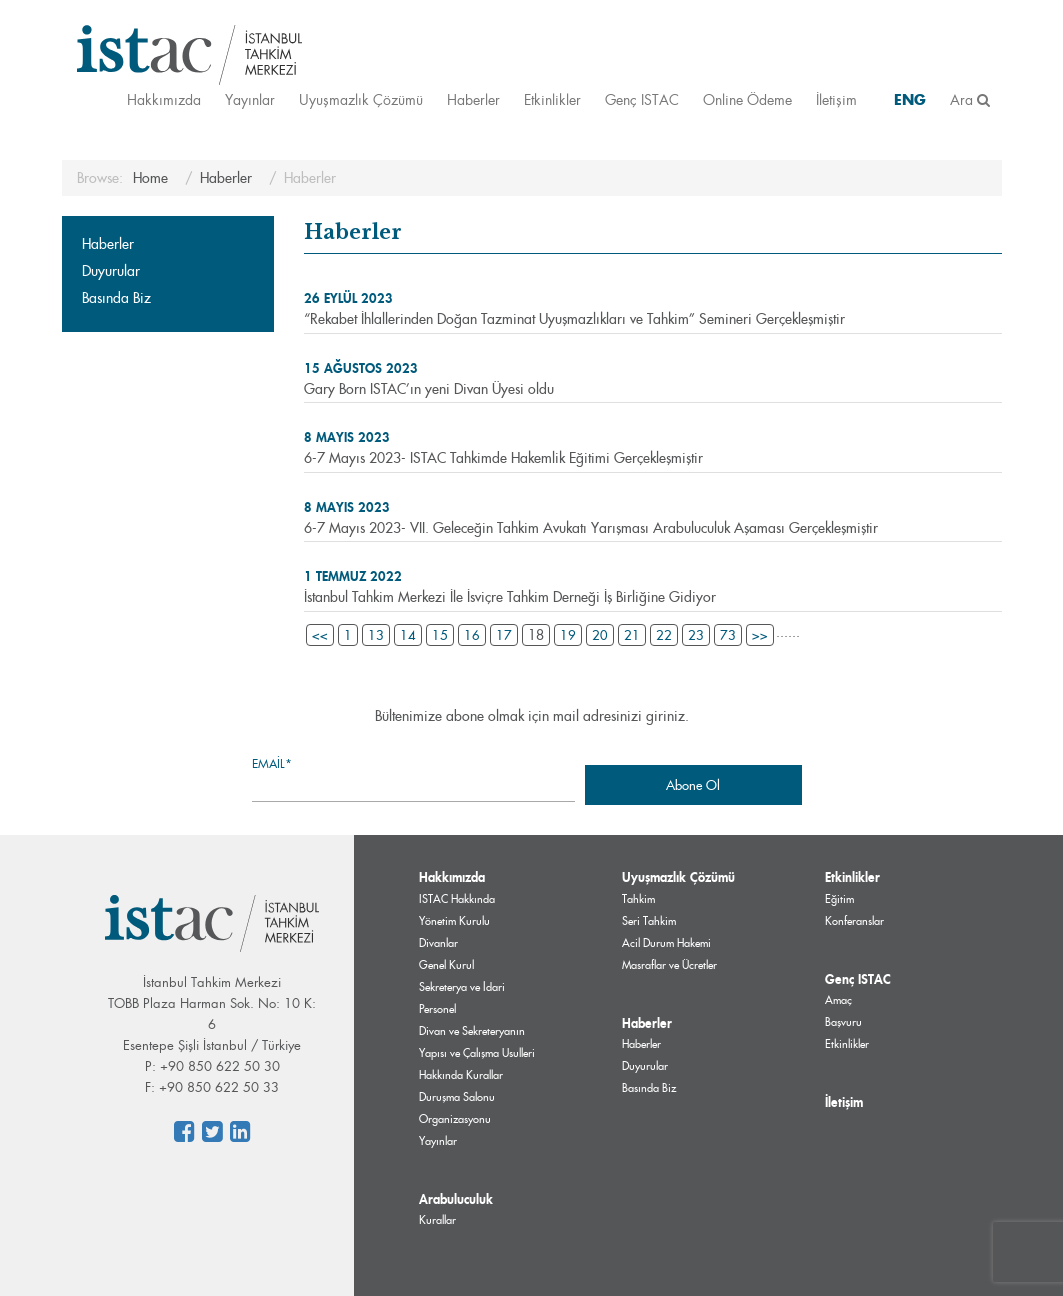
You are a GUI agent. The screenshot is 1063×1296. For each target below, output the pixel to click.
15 (440, 635)
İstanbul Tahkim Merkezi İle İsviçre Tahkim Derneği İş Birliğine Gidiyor (510, 597)
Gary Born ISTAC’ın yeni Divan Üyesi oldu (429, 389)
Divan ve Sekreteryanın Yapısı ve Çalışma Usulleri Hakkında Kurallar (477, 1053)
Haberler (473, 99)
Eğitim (839, 899)
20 (600, 635)
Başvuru (843, 1022)
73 (728, 635)
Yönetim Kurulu (454, 921)
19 (568, 635)
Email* (413, 778)
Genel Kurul (446, 965)
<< (320, 635)
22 (664, 635)
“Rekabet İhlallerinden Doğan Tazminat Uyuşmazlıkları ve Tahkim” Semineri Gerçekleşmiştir (574, 319)
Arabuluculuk (456, 1199)
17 (504, 635)
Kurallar (437, 1220)
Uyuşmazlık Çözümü (361, 99)
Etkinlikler (552, 99)
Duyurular (111, 271)
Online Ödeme (747, 99)
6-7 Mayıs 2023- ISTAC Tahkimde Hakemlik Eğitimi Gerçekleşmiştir (503, 458)
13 (376, 635)
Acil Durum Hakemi (666, 943)
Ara (970, 99)
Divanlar (438, 943)
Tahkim (638, 899)
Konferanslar (854, 921)
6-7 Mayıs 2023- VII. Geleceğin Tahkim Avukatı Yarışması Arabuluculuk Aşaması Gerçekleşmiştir (591, 528)
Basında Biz (116, 298)
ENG (910, 99)
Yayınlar (250, 99)
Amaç (838, 1000)
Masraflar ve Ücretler (669, 965)
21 (632, 635)
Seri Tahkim (649, 921)
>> (760, 635)
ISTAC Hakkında (457, 899)
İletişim (836, 99)
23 (696, 635)
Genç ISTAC (642, 99)
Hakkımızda (164, 99)
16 (472, 635)
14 (408, 635)
